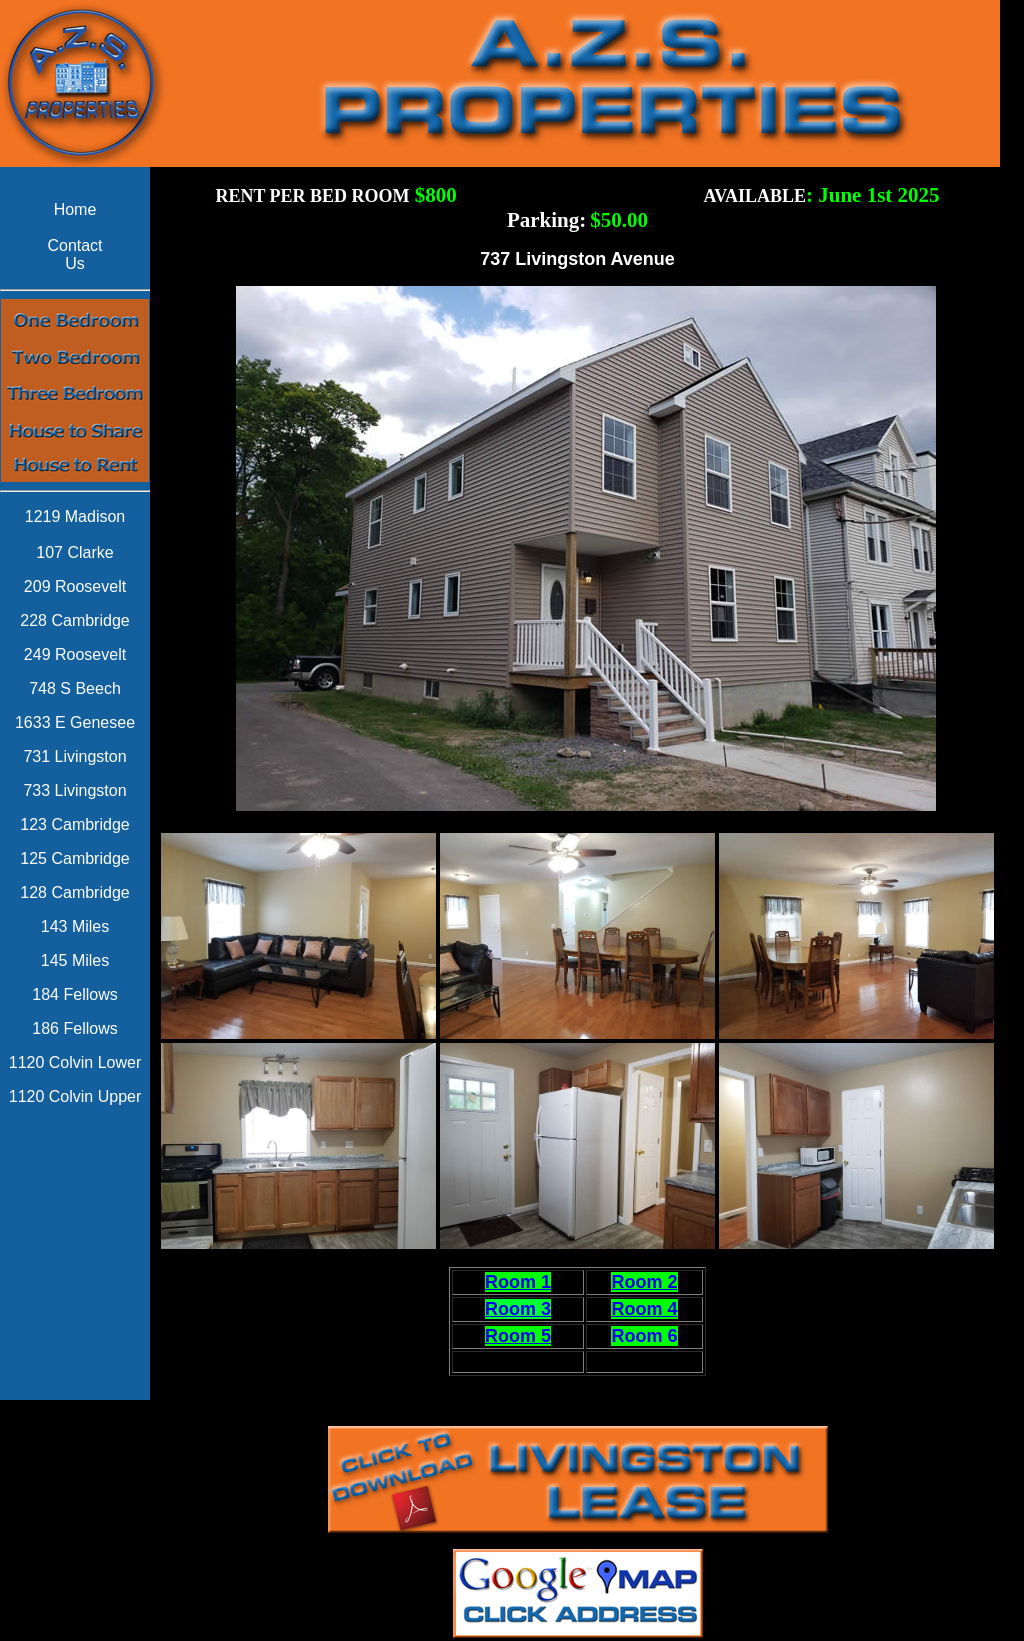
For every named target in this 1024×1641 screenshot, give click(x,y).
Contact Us (74, 254)
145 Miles (75, 960)
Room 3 (518, 1309)
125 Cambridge (74, 858)
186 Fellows (74, 1028)
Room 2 (644, 1282)
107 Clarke (74, 552)
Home (75, 209)
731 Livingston (74, 756)
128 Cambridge (74, 892)
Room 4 (644, 1309)
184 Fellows (74, 994)
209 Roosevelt (75, 586)
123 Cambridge (74, 824)
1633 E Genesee (75, 722)
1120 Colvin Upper (75, 1096)
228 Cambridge (74, 620)
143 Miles (75, 926)
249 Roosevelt (75, 654)
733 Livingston (74, 790)
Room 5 (518, 1336)
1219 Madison (75, 516)
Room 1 (518, 1282)
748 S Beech (75, 688)
